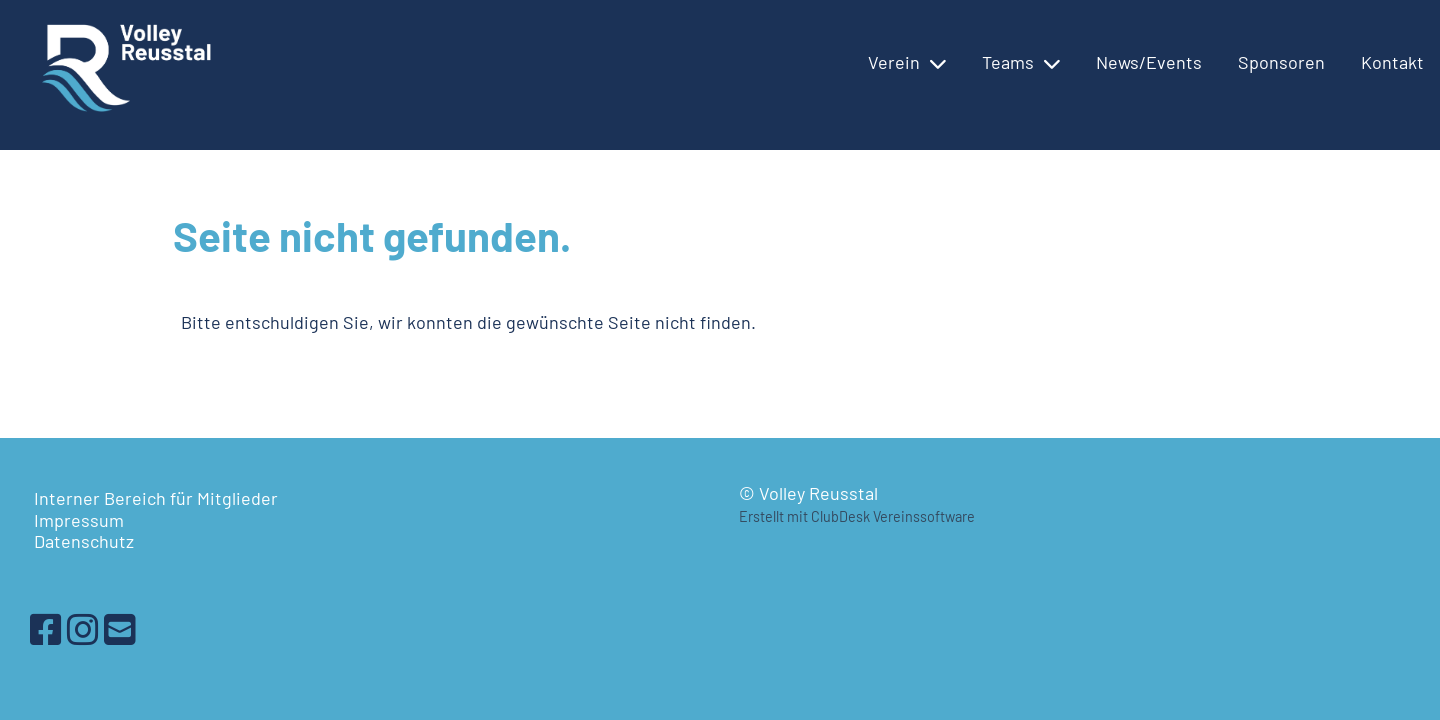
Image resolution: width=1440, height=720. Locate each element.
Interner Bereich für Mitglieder (156, 498)
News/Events (1149, 62)
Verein (907, 62)
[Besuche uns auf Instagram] (83, 628)
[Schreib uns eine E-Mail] (120, 628)
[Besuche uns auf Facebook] (46, 628)
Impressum (79, 520)
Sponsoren (1281, 62)
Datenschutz (84, 541)
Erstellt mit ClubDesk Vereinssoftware (857, 516)
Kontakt (1392, 62)
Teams (1021, 62)
